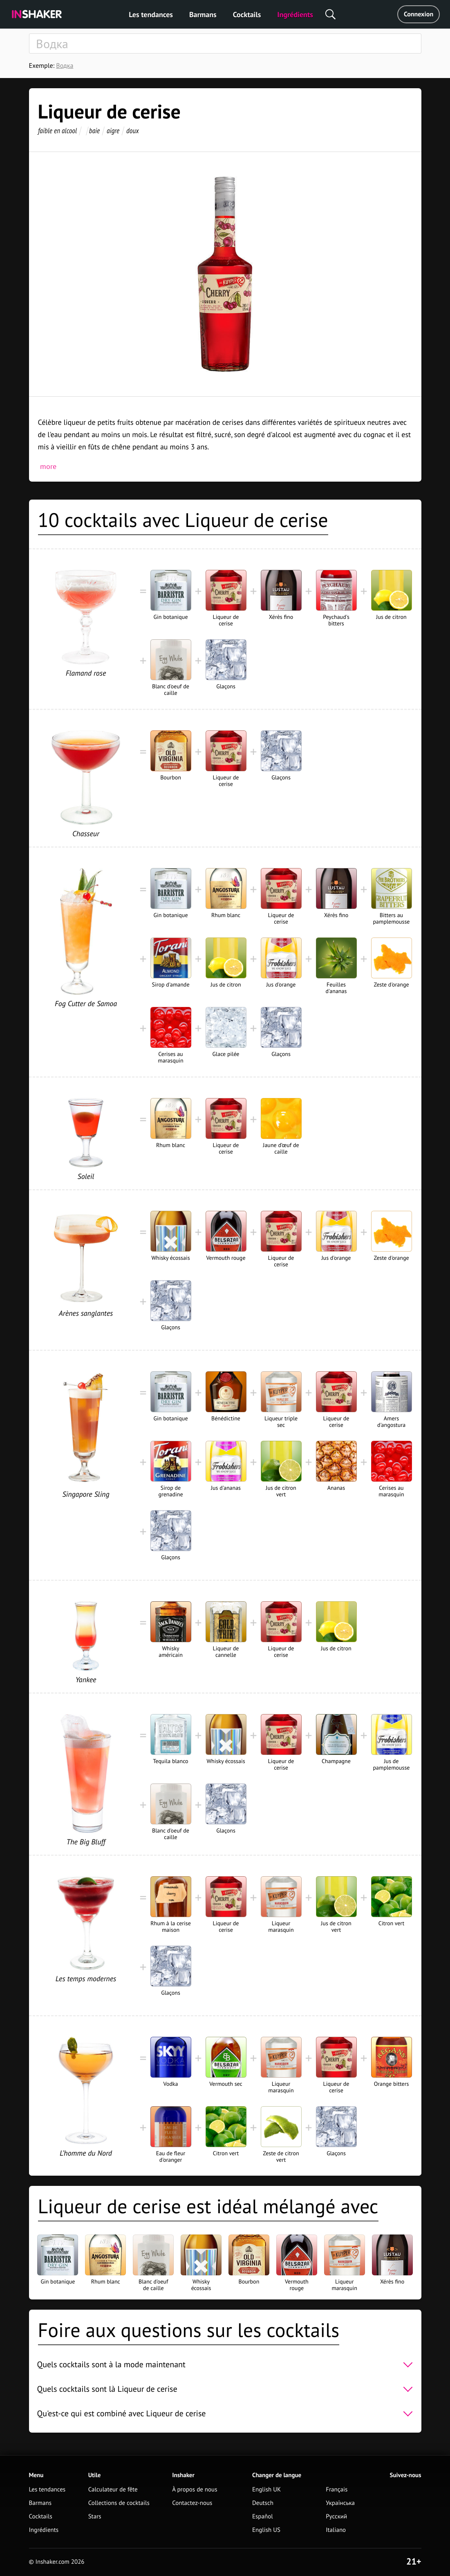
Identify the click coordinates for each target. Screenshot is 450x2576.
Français (336, 2489)
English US (266, 2530)
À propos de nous (194, 2489)
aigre (112, 130)
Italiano (336, 2530)
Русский (336, 2516)
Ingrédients (295, 14)
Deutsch (262, 2503)
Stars (94, 2516)
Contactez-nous (192, 2503)
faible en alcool (57, 130)
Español (262, 2516)
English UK (266, 2489)
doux (132, 130)
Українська (340, 2503)
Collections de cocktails (119, 2503)
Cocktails (247, 14)
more (48, 466)
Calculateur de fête (113, 2489)
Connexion (418, 14)
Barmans (203, 14)
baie (94, 130)
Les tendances (151, 14)
